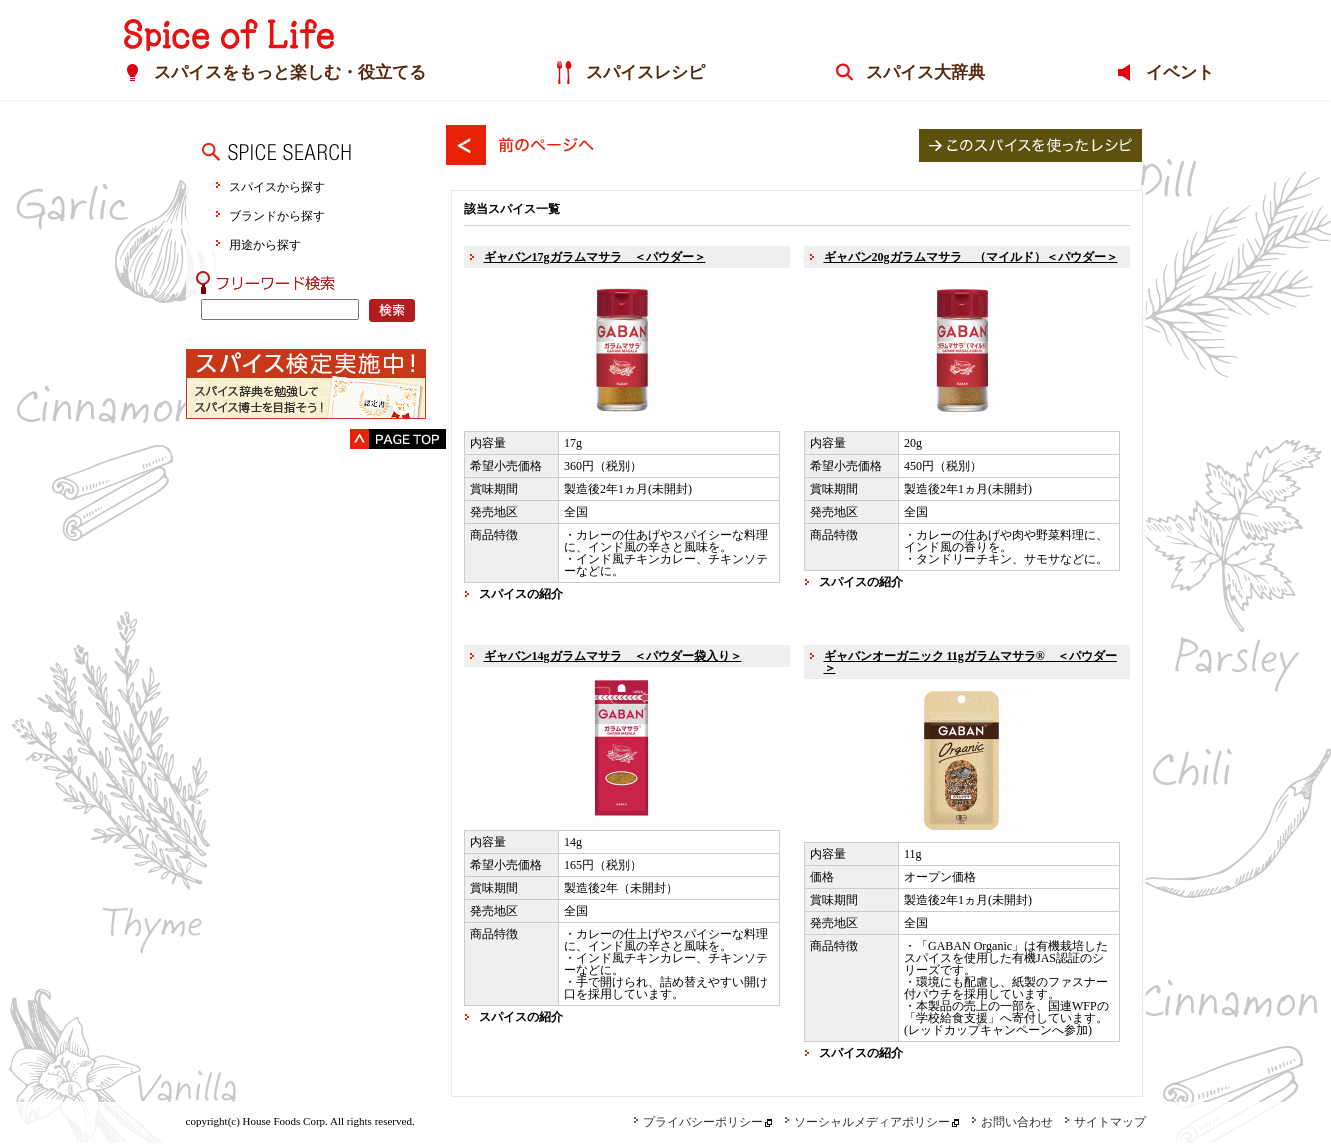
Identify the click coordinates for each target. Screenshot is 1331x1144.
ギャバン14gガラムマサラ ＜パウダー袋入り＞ (613, 656)
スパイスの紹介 (521, 594)
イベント (1176, 73)
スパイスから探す (277, 186)
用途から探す (265, 244)
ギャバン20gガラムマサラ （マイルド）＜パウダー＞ (971, 257)
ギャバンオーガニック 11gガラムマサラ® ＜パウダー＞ (970, 662)
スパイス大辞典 (922, 73)
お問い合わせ (1012, 1122)
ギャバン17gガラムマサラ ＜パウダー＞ (595, 257)
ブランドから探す (277, 215)
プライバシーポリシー (698, 1122)
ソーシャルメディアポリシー (867, 1122)
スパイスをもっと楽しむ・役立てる (287, 73)
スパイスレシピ (642, 73)
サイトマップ (1105, 1122)
